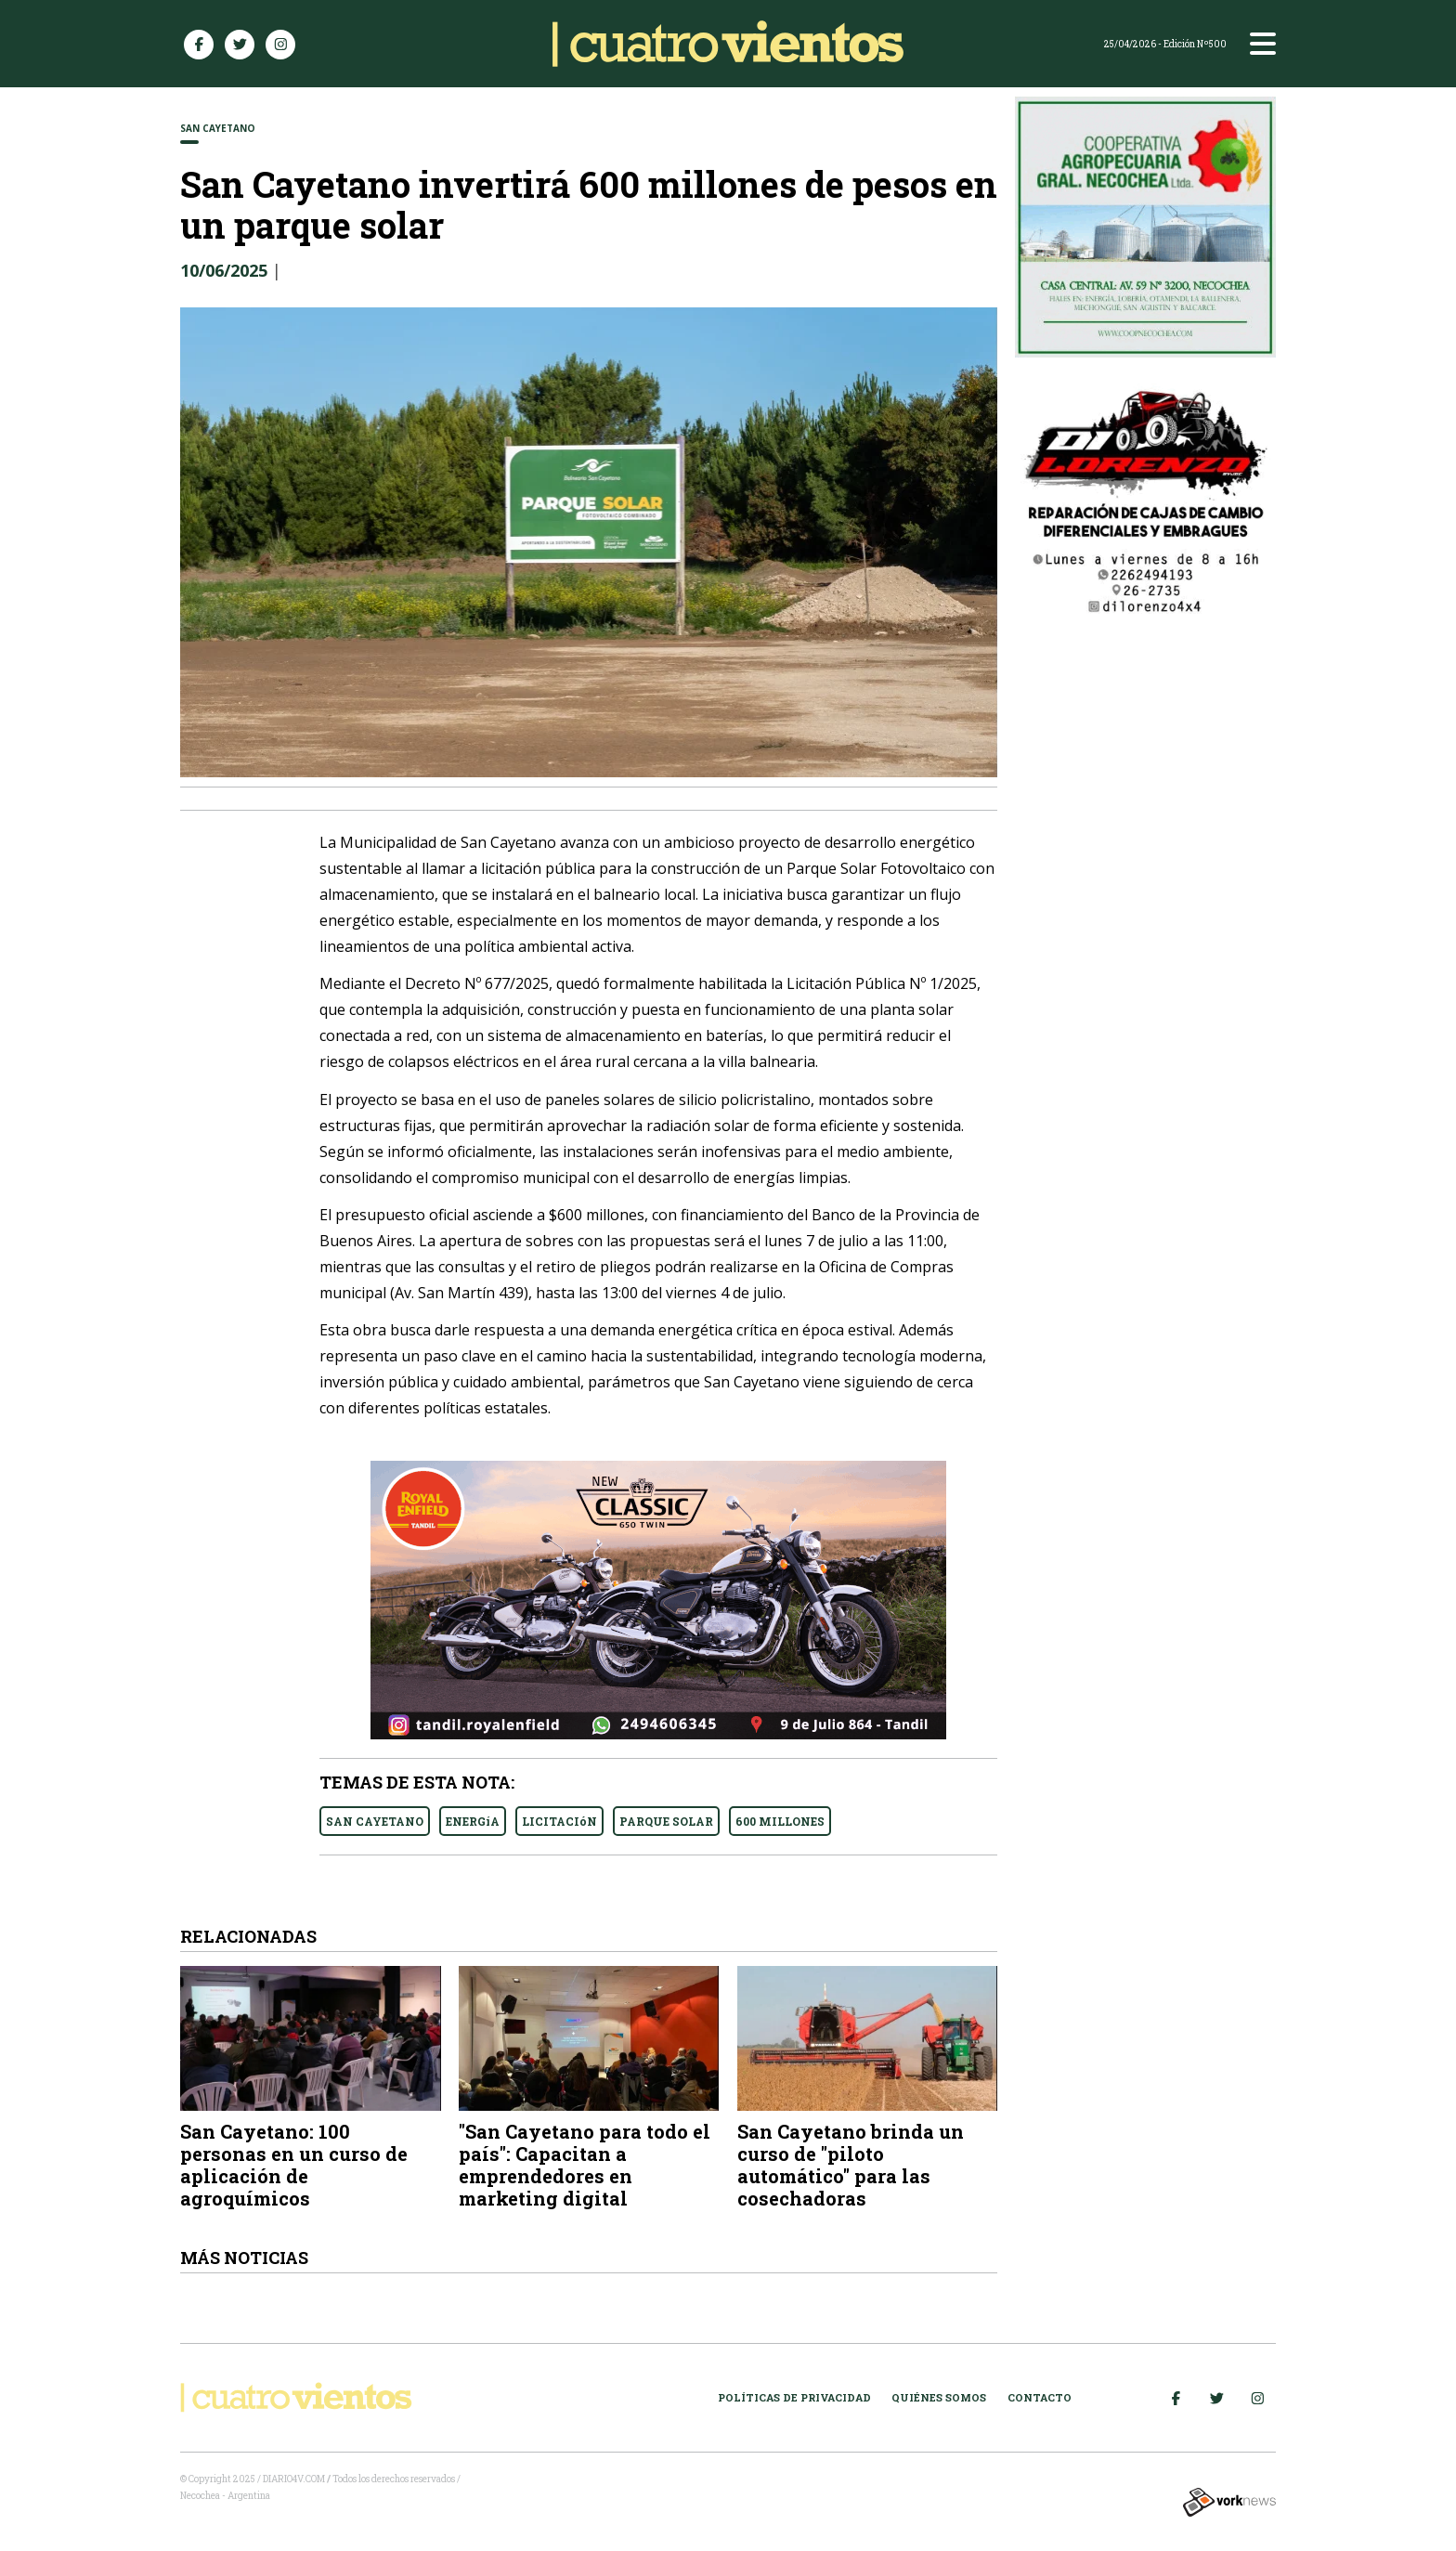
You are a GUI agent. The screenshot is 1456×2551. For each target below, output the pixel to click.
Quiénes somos (938, 2397)
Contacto (1040, 2397)
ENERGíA (473, 1821)
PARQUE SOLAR (666, 1821)
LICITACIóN (559, 1821)
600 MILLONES (780, 1821)
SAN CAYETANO (374, 1821)
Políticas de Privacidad (794, 2397)
